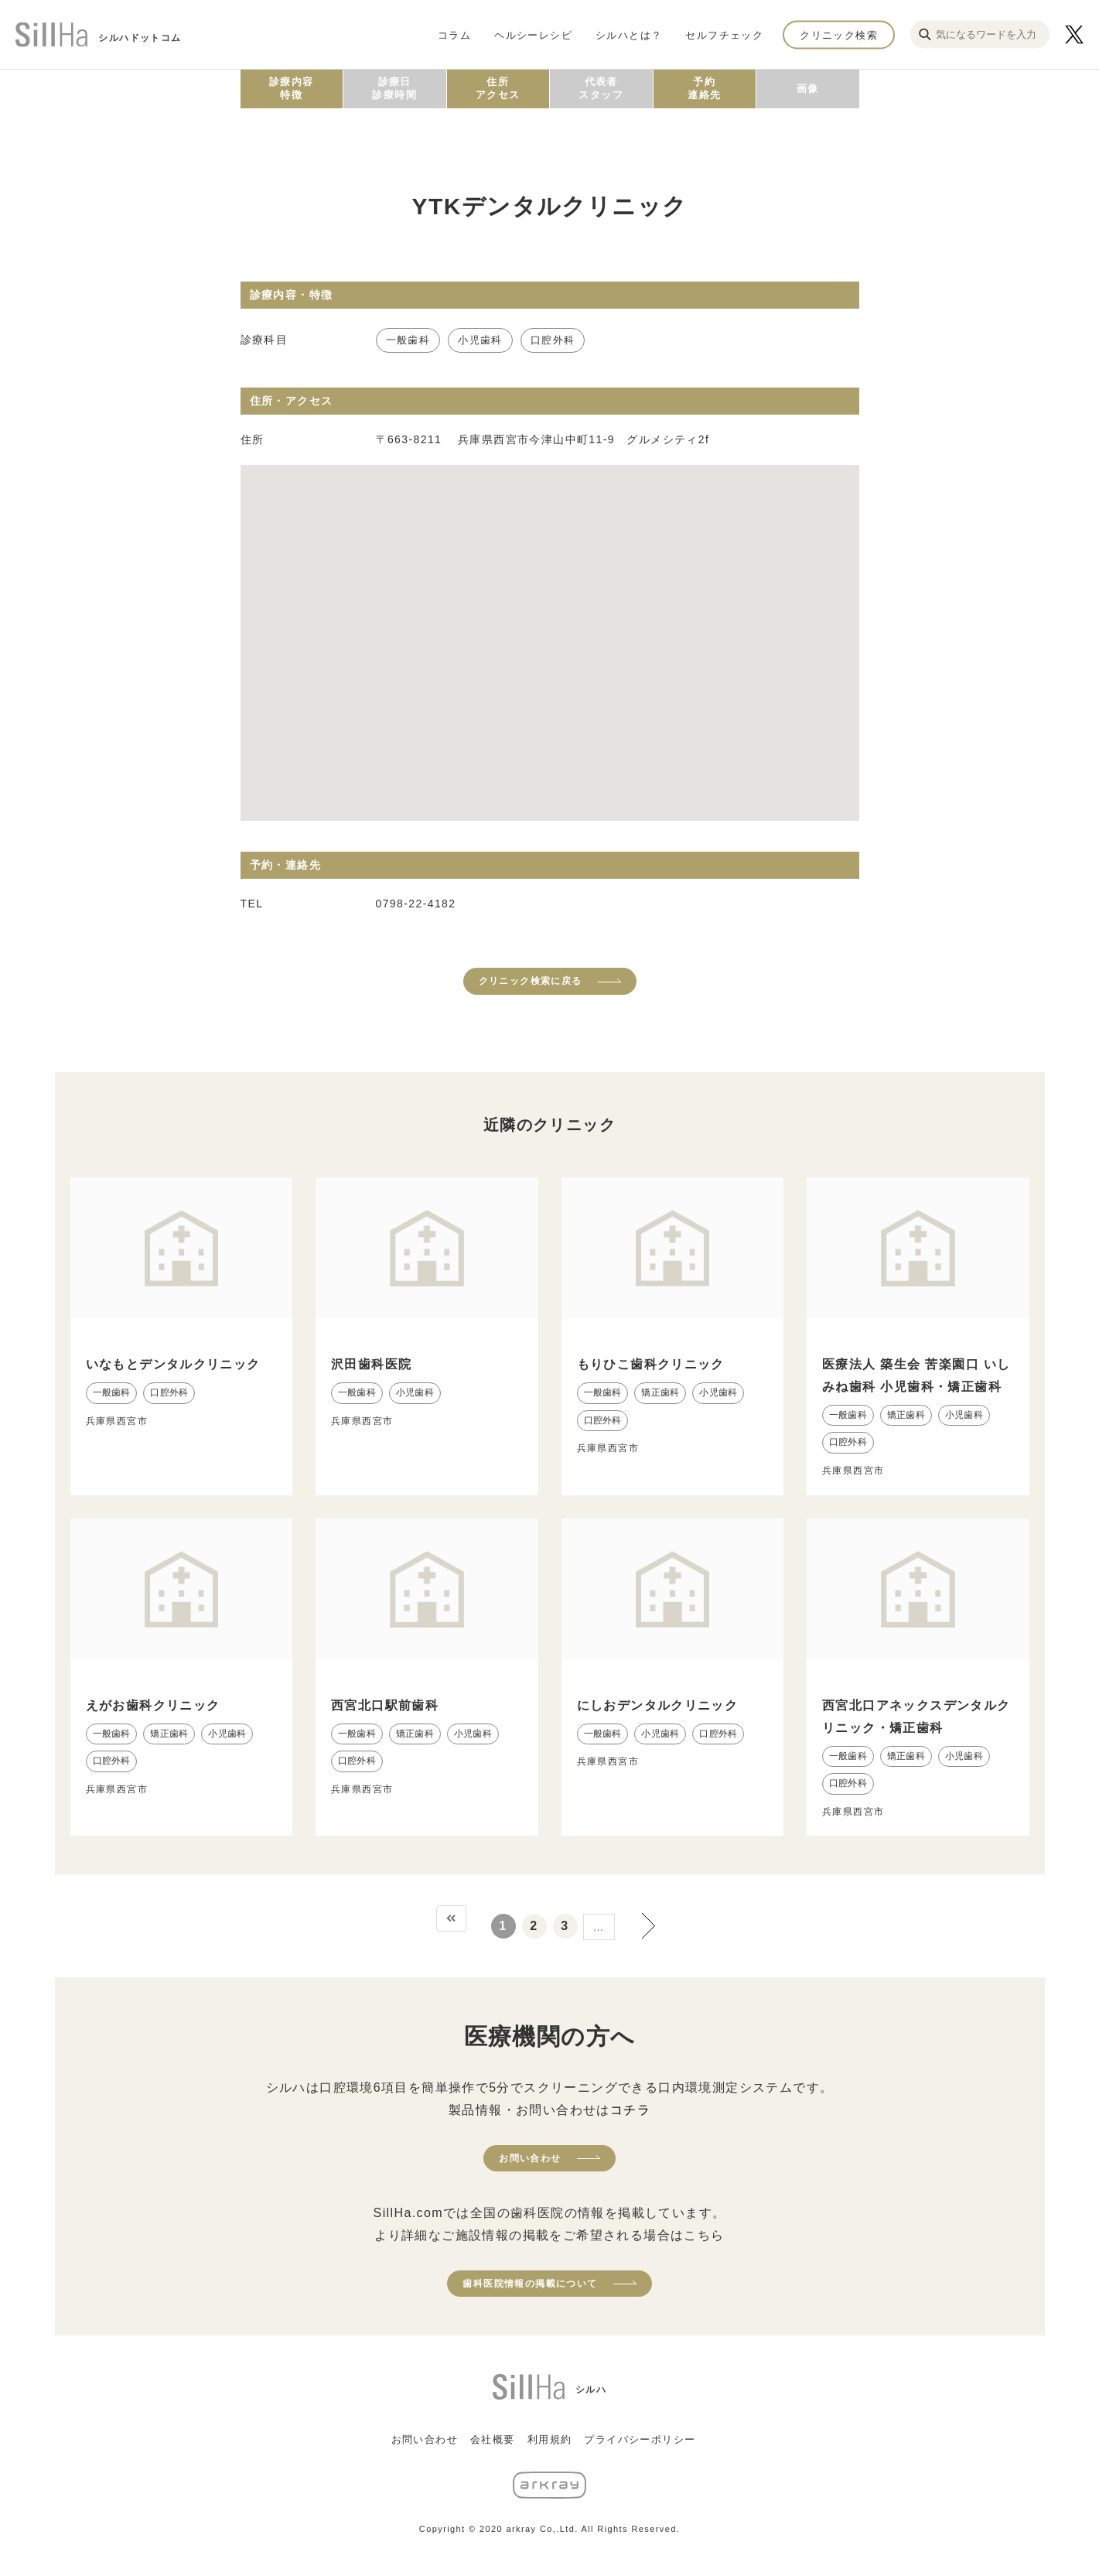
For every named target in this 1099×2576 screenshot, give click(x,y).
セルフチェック (724, 34)
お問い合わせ (530, 2158)
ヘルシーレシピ (533, 34)
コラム (454, 34)
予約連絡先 (704, 88)
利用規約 (549, 2439)
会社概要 (492, 2439)
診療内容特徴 (291, 88)
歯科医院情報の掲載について (529, 2283)
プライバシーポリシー (639, 2439)
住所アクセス (498, 88)
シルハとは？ (629, 34)
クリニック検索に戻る (530, 980)
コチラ (630, 2109)
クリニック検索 (839, 34)
